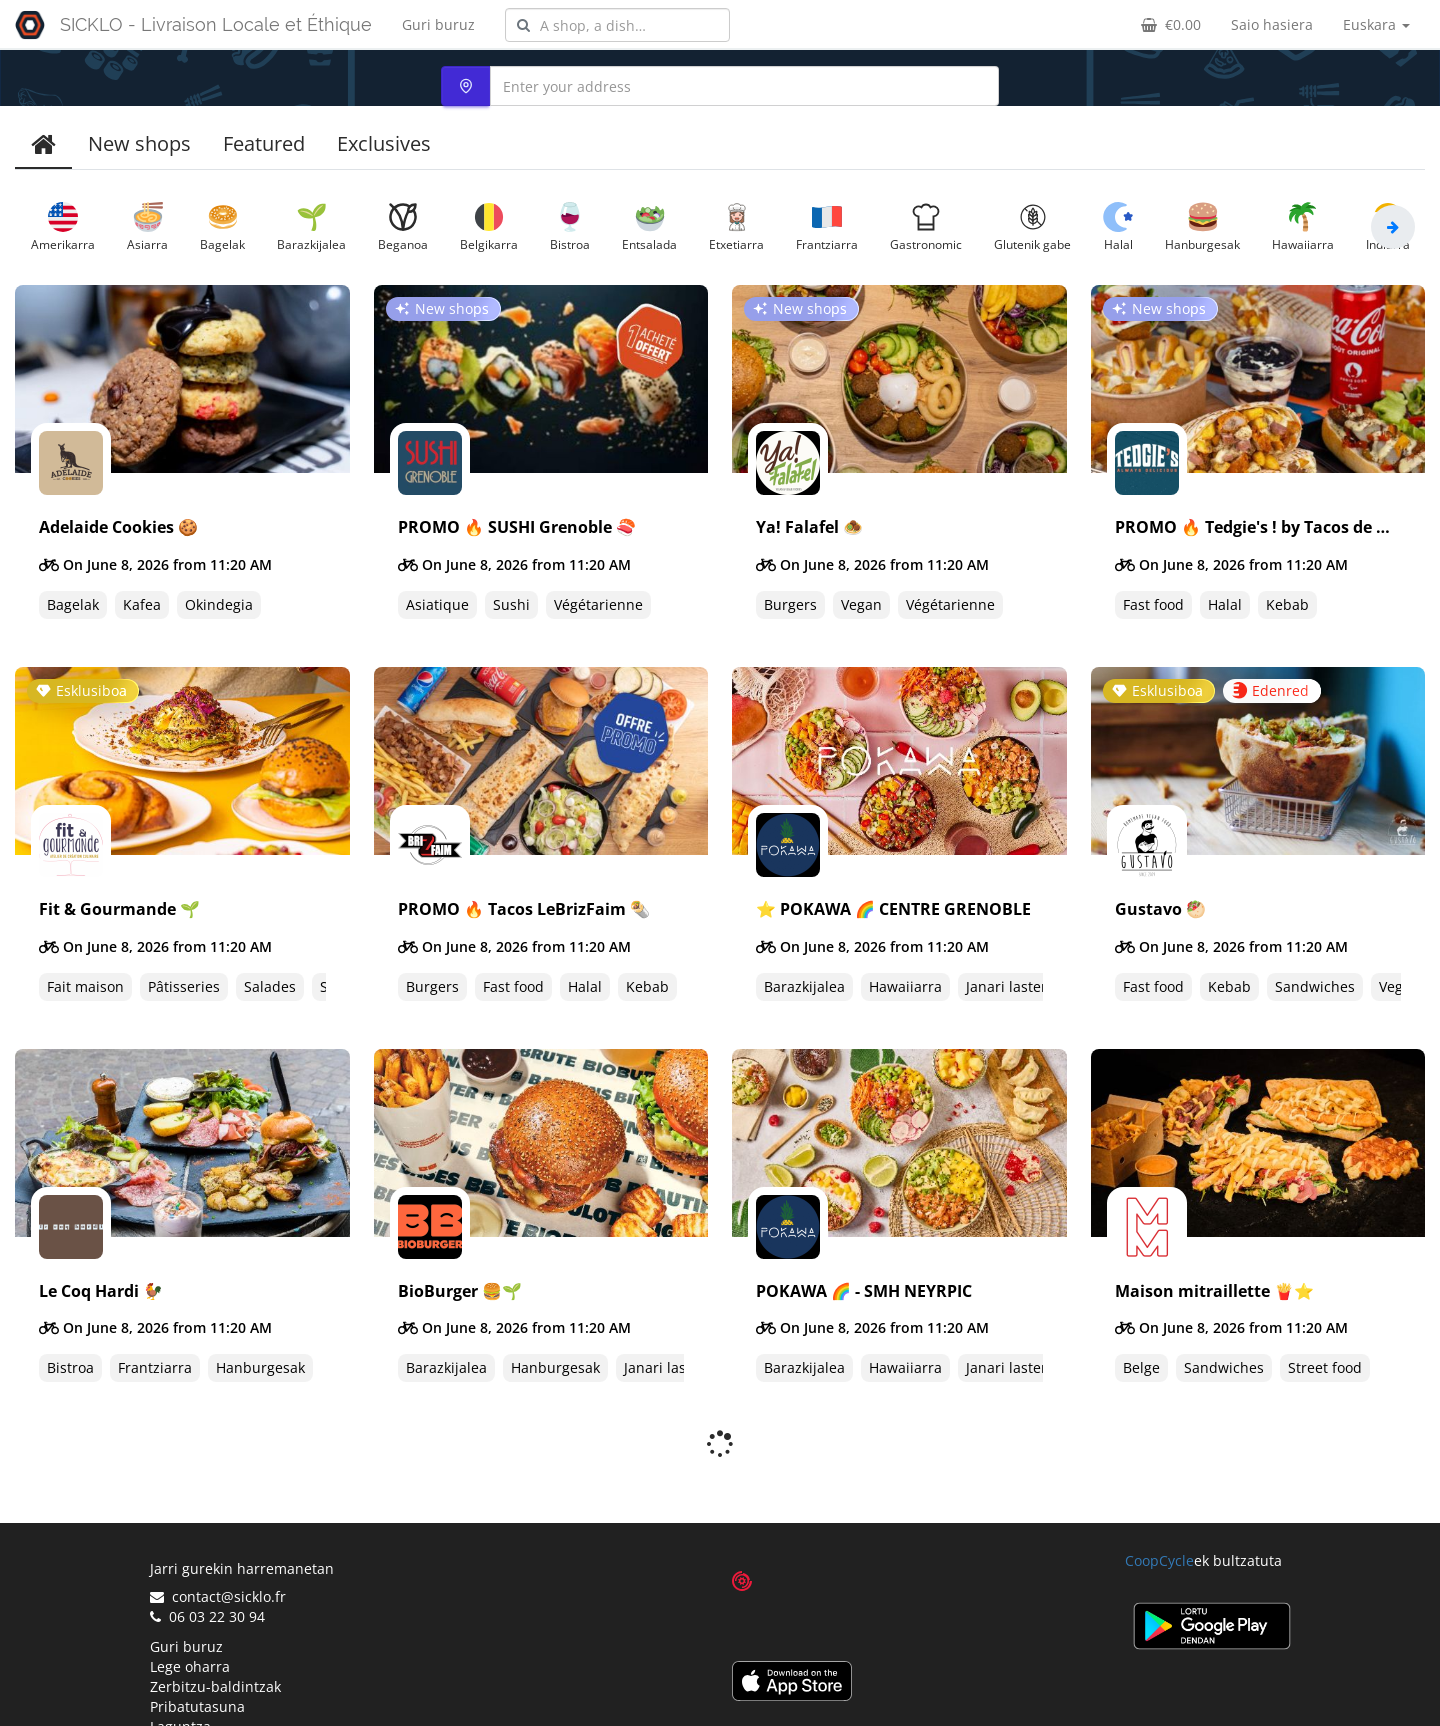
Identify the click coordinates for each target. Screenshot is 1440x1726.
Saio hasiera (1272, 24)
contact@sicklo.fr (218, 1543)
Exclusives (384, 143)
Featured (264, 143)
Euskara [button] (1376, 24)
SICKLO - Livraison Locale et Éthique (216, 24)
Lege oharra (190, 1613)
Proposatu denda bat (220, 1693)
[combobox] (617, 25)
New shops (139, 143)
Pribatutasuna (197, 1653)
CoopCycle (1159, 1507)
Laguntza (180, 1673)
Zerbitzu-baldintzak (215, 1633)
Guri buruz (438, 24)
